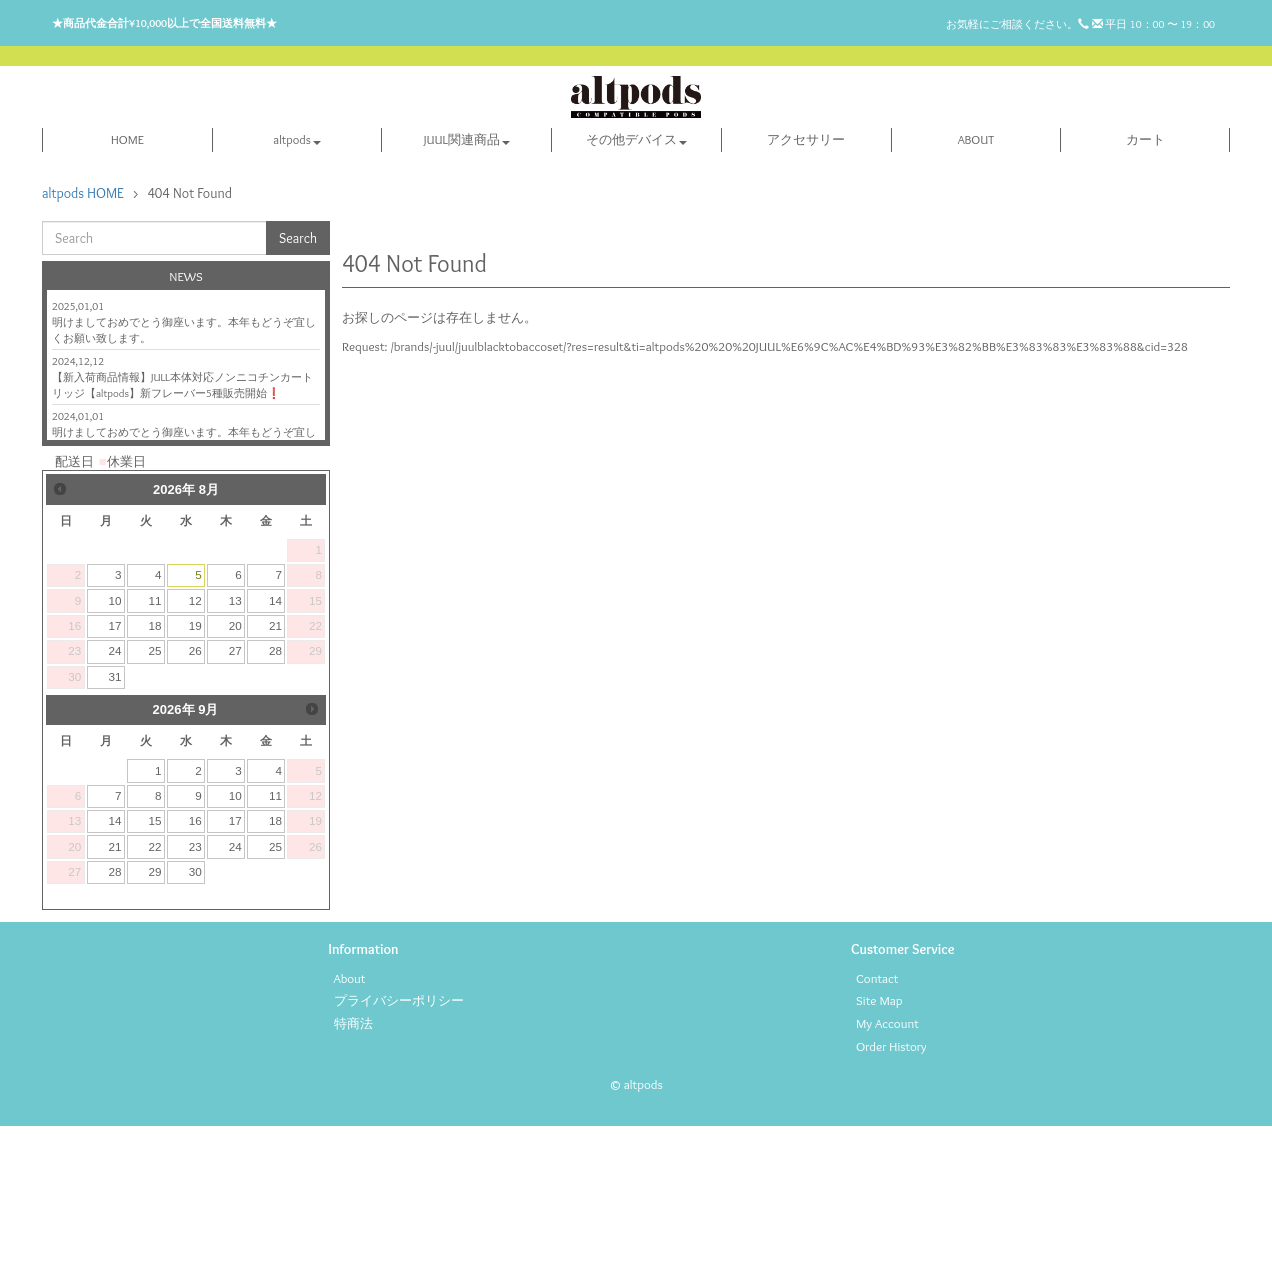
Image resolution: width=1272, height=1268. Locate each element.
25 (155, 793)
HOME (127, 281)
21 (275, 767)
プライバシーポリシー (399, 1143)
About (350, 1120)
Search (298, 380)
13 (235, 742)
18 (155, 767)
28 (275, 793)
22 (155, 988)
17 (114, 767)
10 (114, 742)
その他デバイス (636, 281)
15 (155, 963)
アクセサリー (806, 281)
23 (195, 988)
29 (155, 1013)
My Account (887, 1165)
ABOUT (976, 281)
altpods (296, 281)
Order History (891, 1188)
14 (275, 742)
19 (195, 767)
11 (155, 742)
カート (1145, 281)
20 (235, 767)
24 (114, 793)
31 (114, 818)
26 (195, 793)
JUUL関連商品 (467, 281)
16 (195, 963)
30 (195, 1013)
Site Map (879, 1143)
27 (235, 793)
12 (195, 742)
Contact (877, 1120)
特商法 (353, 1165)
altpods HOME (83, 335)
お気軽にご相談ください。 (1024, 24)
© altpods (635, 1226)
